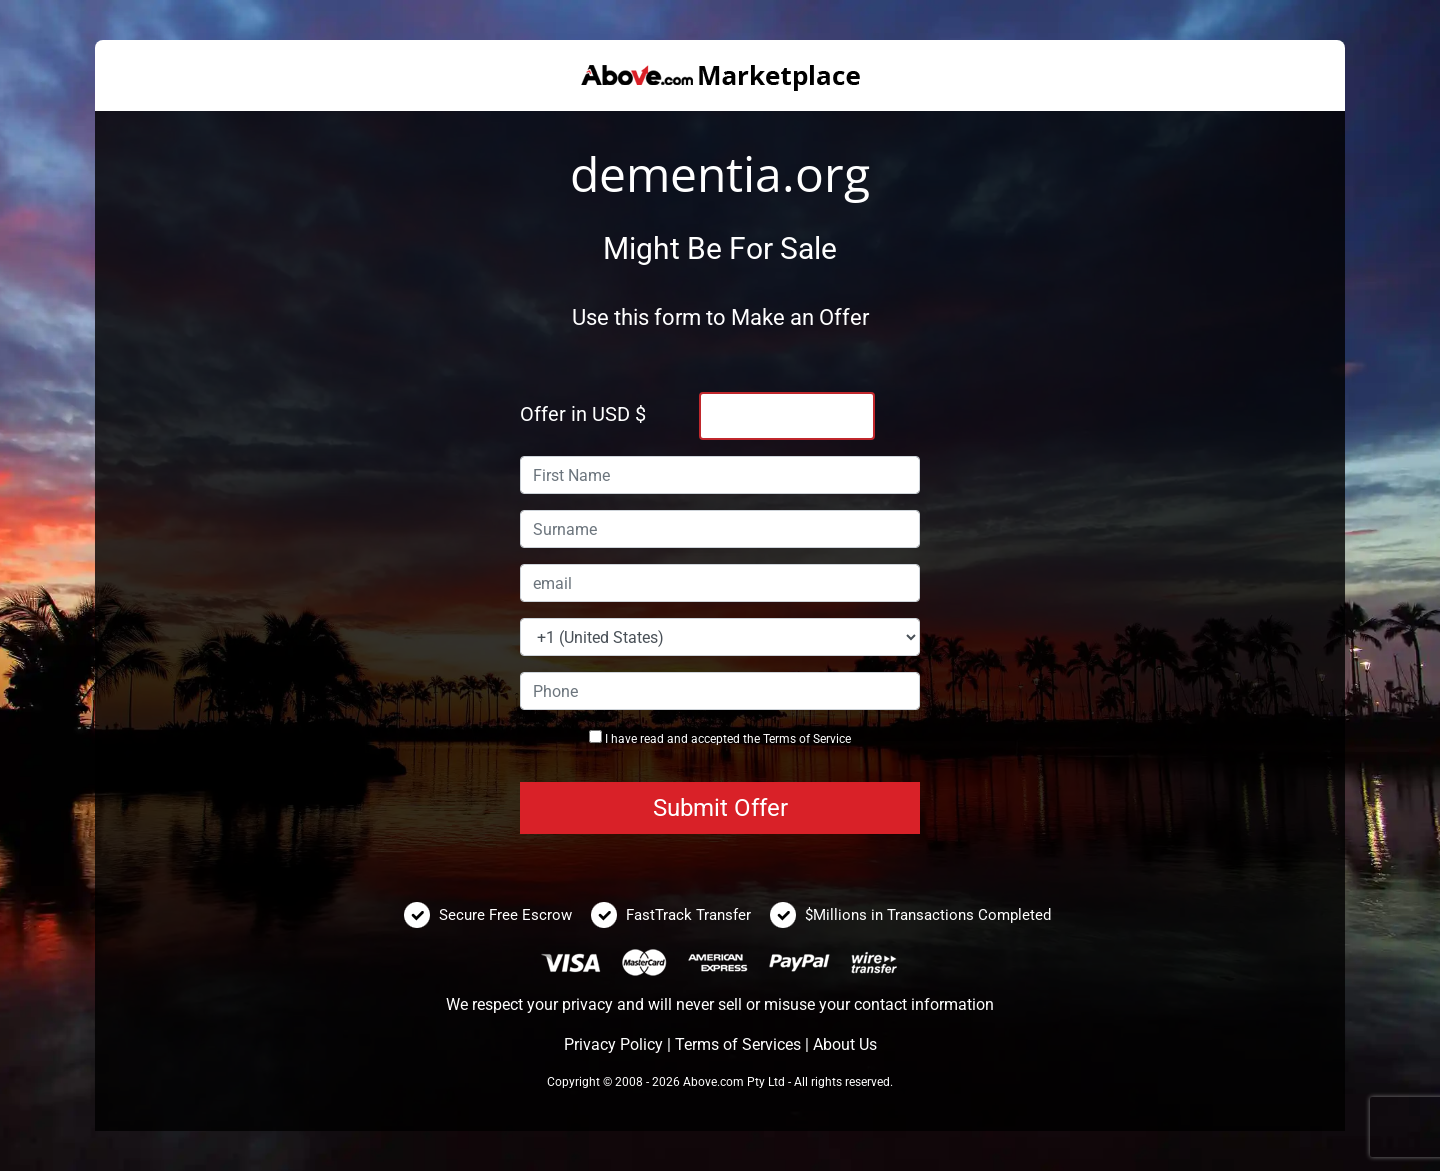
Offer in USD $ (583, 414)
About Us (845, 1044)
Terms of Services (738, 1044)
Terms (779, 739)
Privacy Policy (613, 1044)
